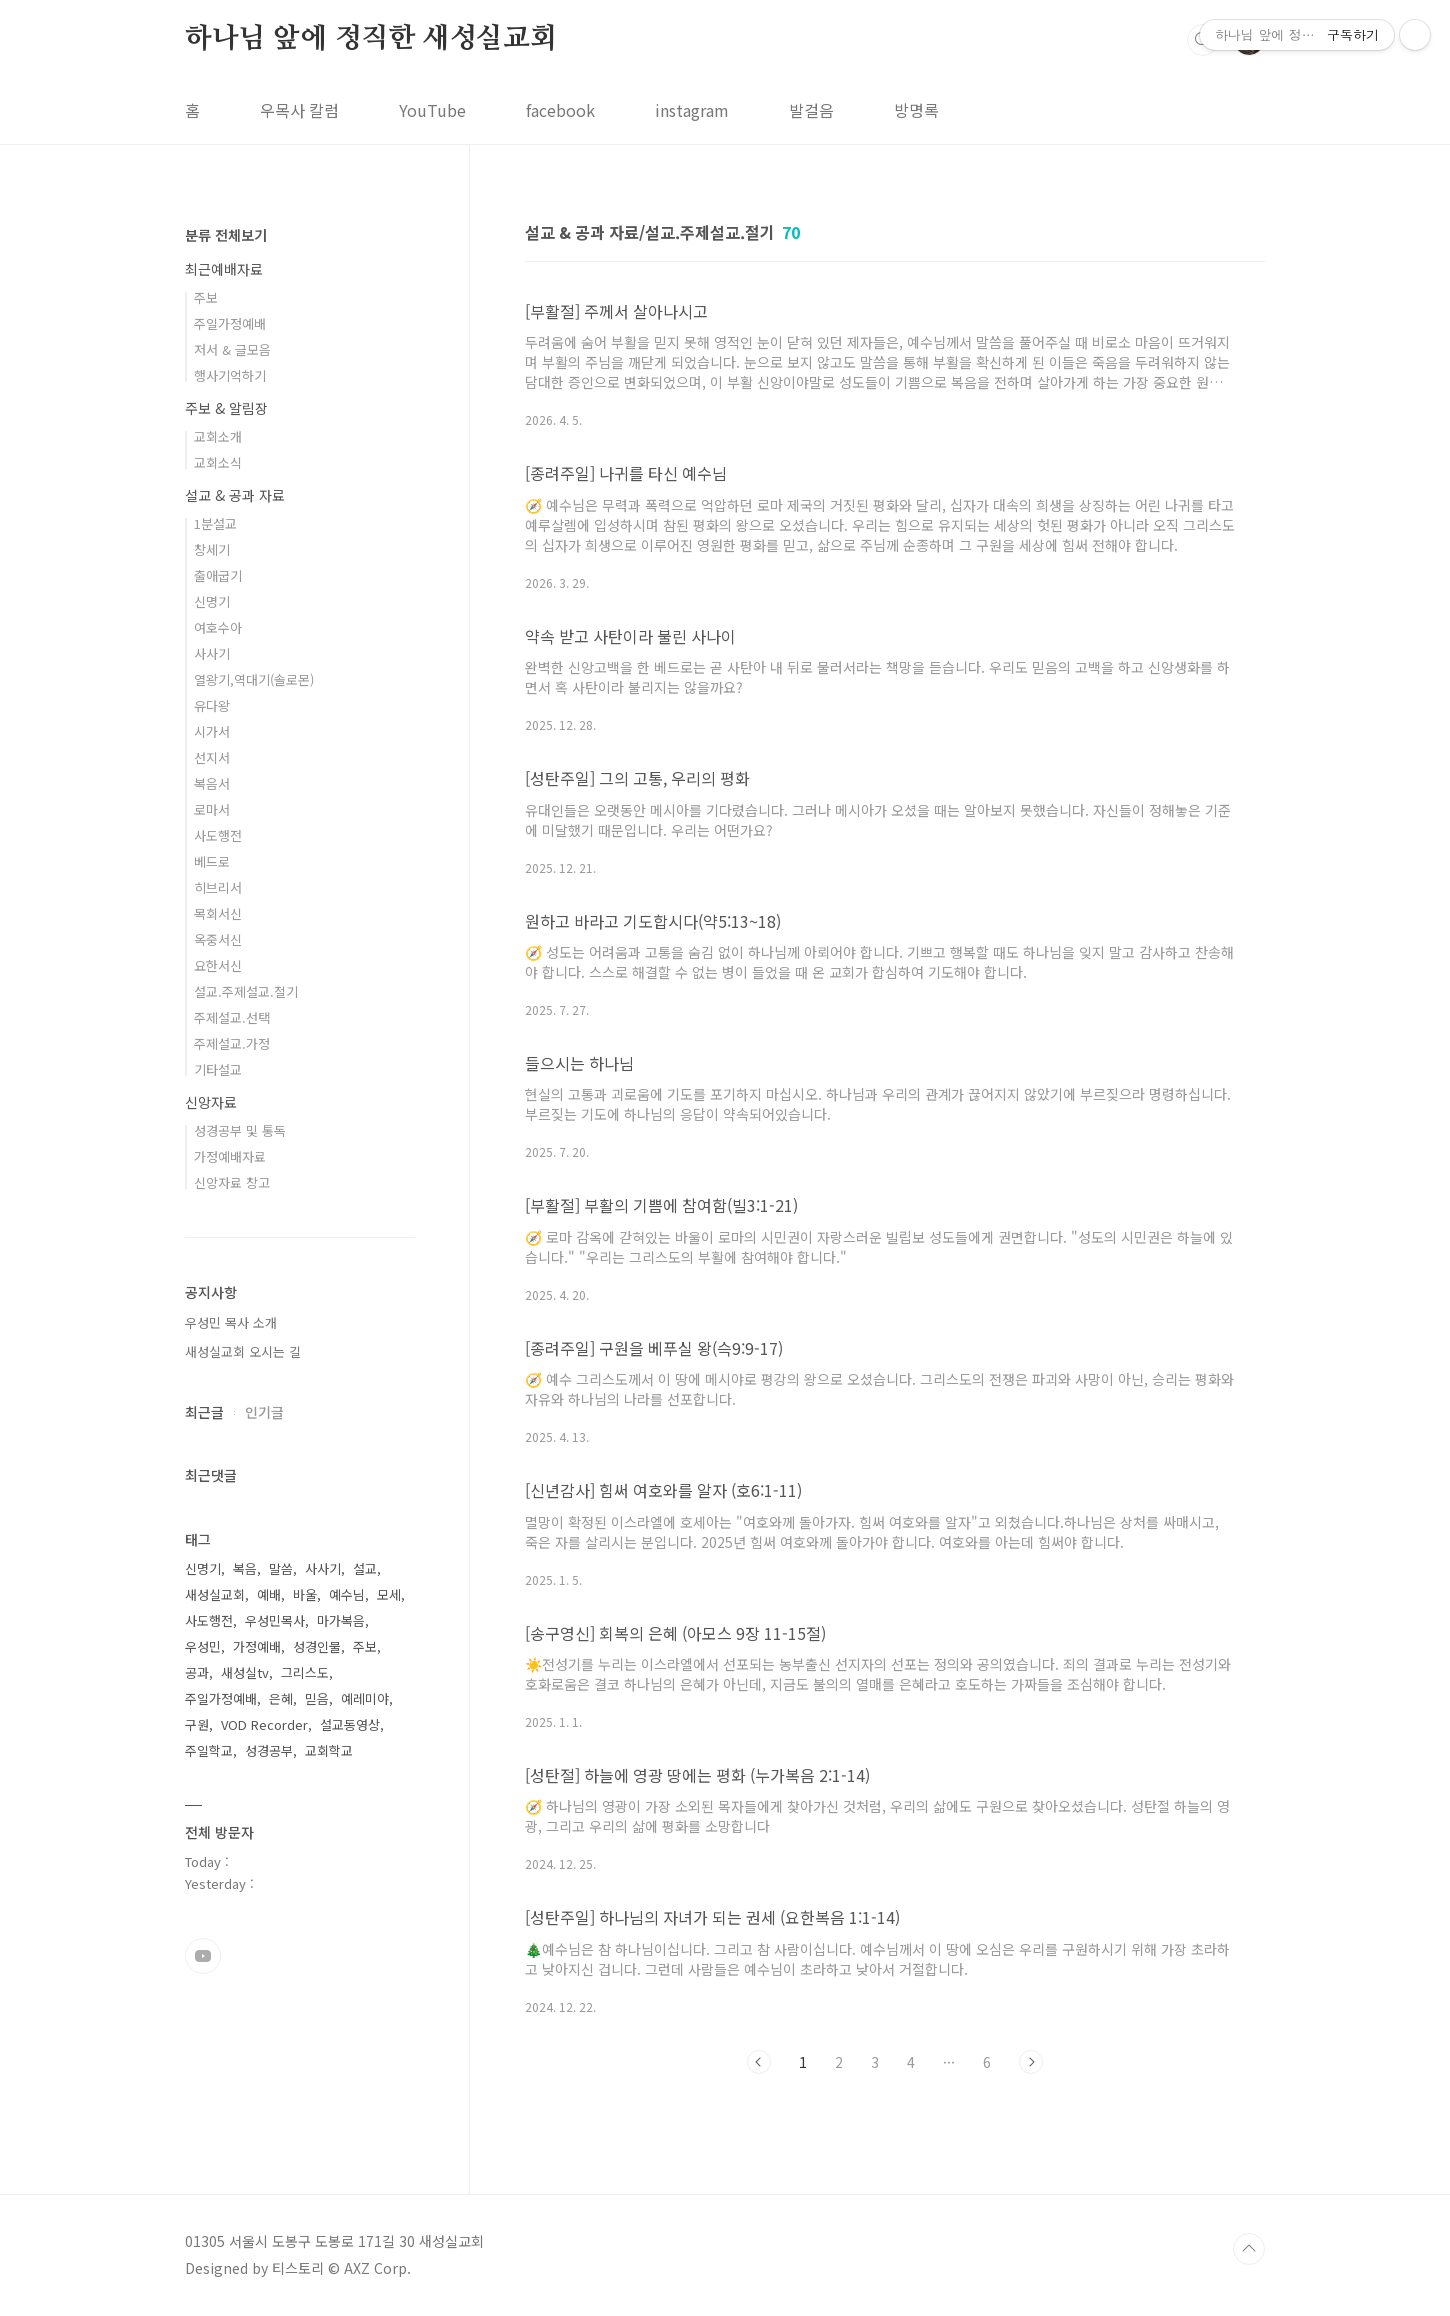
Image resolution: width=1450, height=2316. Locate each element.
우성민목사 (275, 1620)
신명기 (212, 601)
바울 (305, 1594)
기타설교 (218, 1069)
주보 (206, 297)
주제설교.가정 (232, 1043)
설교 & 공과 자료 (235, 495)
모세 (389, 1594)
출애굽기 (218, 575)
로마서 (212, 809)
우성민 (203, 1646)
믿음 (317, 1698)
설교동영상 (350, 1724)
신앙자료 (211, 1102)
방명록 (916, 110)
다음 (1031, 2062)
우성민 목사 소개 (231, 1322)
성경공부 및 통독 (240, 1130)
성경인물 (317, 1646)
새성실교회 (215, 1594)
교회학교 (329, 1750)
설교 (365, 1568)
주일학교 (209, 1750)
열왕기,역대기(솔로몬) (254, 679)
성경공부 (269, 1750)
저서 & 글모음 (232, 349)
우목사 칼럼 (299, 110)
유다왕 (212, 705)
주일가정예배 (230, 323)
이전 (759, 2062)
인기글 (264, 1412)
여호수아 (218, 627)
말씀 (281, 1568)
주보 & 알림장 (226, 408)
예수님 (347, 1594)
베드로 (212, 861)
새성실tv (245, 1672)
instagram (692, 110)
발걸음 (811, 110)
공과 (197, 1672)
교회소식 (218, 462)
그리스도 (305, 1672)
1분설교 (215, 523)
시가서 (212, 731)
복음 (245, 1568)
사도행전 (218, 835)
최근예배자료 (224, 269)
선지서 (212, 757)
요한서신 (218, 965)
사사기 (212, 653)
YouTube (432, 110)
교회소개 (218, 436)
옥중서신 (218, 939)
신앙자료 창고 (232, 1182)
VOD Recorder (264, 1724)
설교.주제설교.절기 (246, 991)
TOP (1249, 2249)
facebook (560, 110)
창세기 (212, 549)
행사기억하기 (230, 375)
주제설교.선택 (232, 1017)
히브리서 (218, 887)
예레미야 (365, 1698)
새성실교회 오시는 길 (243, 1351)
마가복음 (341, 1620)
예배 (269, 1594)
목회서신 (218, 913)
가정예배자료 (230, 1156)
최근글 (204, 1412)
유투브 (203, 1956)
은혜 (281, 1698)
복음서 (212, 783)
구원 (197, 1724)
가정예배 (257, 1646)
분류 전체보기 (226, 235)
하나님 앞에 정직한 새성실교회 (371, 39)
